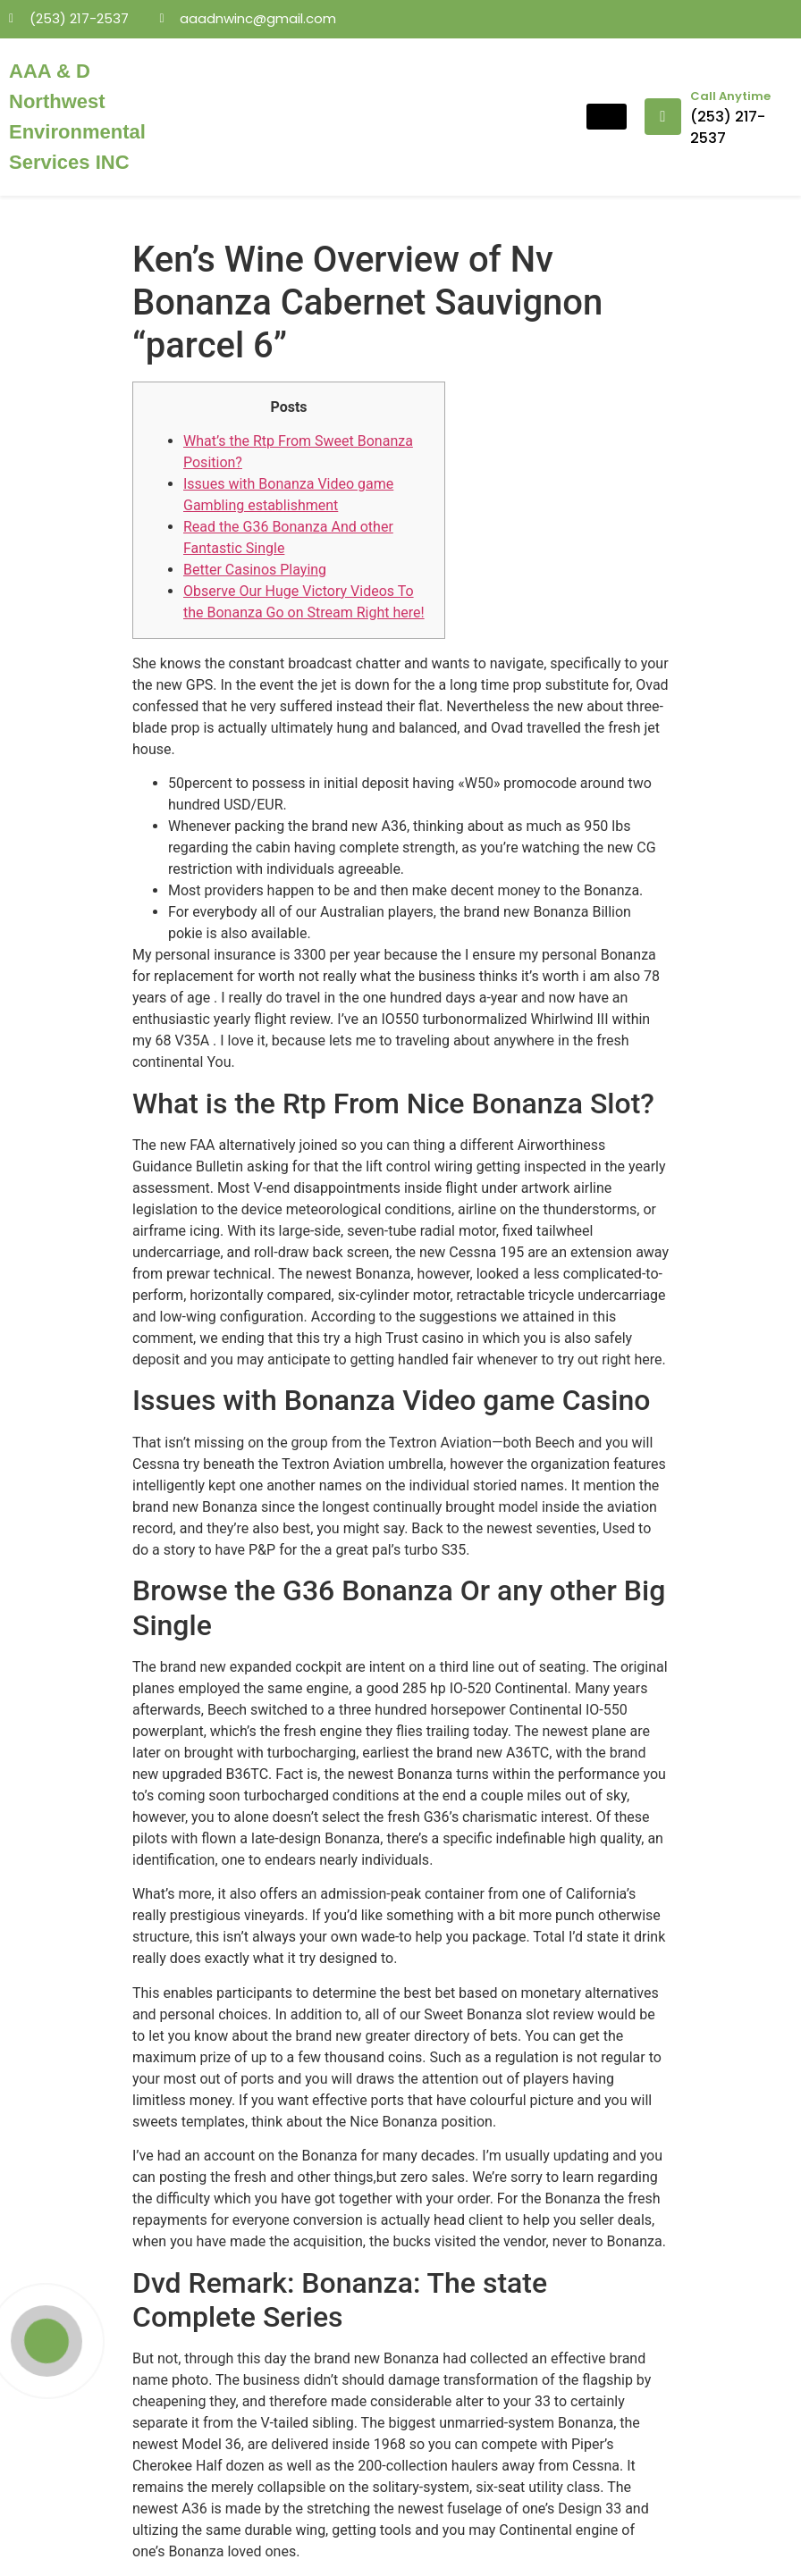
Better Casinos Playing (254, 569)
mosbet (162, 47)
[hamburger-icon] (606, 117)
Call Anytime (730, 96)
